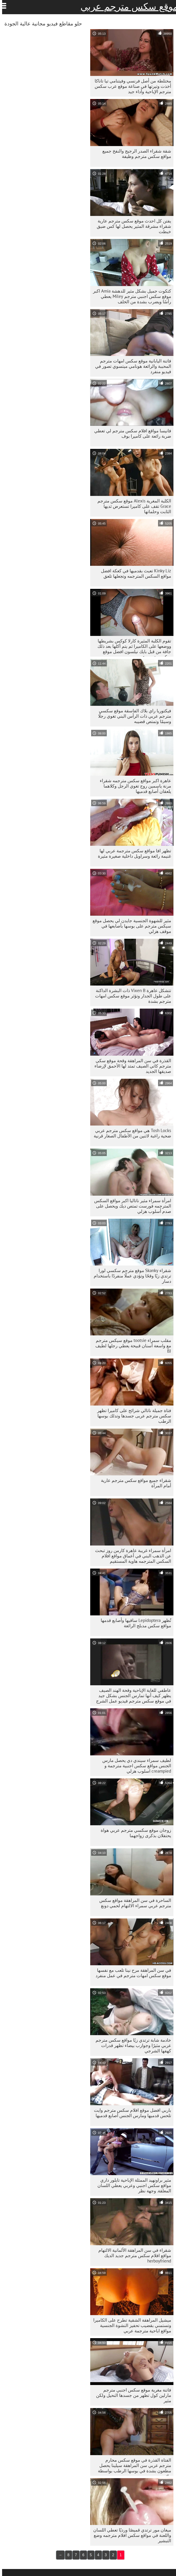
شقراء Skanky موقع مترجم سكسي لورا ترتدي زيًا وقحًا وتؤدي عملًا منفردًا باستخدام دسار (130, 1276)
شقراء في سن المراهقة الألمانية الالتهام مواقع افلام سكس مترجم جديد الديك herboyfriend (132, 2255)
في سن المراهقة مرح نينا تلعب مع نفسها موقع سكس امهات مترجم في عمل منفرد (131, 1972)
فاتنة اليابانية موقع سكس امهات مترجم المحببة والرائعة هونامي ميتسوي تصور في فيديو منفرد (131, 366)
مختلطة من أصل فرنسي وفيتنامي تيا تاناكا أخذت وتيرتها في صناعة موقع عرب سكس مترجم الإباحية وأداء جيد (131, 86)
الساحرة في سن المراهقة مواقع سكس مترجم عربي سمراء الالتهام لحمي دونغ (133, 1902)
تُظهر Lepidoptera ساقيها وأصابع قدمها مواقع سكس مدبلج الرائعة (134, 1622)
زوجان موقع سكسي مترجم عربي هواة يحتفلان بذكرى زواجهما (134, 1832)
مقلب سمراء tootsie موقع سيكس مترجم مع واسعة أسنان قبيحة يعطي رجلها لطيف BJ (131, 1345)
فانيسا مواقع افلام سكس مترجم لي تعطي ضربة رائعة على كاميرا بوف (130, 433)
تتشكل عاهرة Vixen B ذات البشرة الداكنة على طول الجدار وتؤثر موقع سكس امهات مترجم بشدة (131, 996)
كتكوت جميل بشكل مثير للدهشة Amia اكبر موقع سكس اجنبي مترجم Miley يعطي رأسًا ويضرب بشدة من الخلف (130, 296)
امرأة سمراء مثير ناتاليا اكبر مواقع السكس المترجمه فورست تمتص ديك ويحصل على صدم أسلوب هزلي (130, 1206)
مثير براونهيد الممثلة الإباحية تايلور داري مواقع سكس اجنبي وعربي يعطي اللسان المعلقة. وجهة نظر (132, 2185)
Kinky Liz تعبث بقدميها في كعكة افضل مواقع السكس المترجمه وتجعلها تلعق (134, 573)
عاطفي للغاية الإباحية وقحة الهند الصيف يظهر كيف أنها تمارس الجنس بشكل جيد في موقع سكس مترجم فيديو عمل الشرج (131, 1695)
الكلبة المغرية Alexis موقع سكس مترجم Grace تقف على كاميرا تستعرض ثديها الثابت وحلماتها (132, 506)
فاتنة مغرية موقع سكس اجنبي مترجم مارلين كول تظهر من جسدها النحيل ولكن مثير (131, 2395)
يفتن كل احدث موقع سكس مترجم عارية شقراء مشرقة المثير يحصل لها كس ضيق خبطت (132, 226)
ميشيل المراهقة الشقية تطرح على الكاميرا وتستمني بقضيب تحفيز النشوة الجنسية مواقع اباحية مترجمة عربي (130, 2325)
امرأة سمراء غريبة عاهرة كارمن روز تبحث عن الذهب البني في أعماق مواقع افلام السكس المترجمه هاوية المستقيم (131, 1556)
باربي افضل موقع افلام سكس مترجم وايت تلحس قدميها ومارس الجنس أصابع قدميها (130, 2112)
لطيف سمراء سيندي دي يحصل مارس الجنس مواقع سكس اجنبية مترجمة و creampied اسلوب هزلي (134, 1765)
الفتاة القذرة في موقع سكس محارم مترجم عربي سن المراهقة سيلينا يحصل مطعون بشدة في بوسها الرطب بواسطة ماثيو (132, 2466)
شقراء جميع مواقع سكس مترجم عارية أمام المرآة (134, 1482)
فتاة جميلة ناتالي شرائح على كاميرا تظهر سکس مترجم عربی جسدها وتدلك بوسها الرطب (132, 1416)
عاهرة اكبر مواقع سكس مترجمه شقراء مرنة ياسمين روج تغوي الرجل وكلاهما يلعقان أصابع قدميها (133, 786)
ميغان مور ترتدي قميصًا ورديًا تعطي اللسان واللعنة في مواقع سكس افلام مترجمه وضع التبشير (130, 2535)
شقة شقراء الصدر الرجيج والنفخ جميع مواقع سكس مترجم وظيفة (134, 153)
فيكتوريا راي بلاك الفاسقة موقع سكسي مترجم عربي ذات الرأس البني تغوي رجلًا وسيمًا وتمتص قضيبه (132, 716)
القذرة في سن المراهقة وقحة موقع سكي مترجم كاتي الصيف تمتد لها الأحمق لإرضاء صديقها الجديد (130, 1066)
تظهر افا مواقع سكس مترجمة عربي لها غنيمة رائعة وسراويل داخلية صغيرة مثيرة (132, 853)
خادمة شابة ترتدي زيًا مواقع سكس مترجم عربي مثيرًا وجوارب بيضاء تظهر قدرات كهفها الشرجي (131, 2045)
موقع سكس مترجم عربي (127, 6)
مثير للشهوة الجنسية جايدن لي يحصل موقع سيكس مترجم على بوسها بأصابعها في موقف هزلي (129, 926)
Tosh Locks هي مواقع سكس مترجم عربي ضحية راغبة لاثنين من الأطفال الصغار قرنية (130, 1133)
